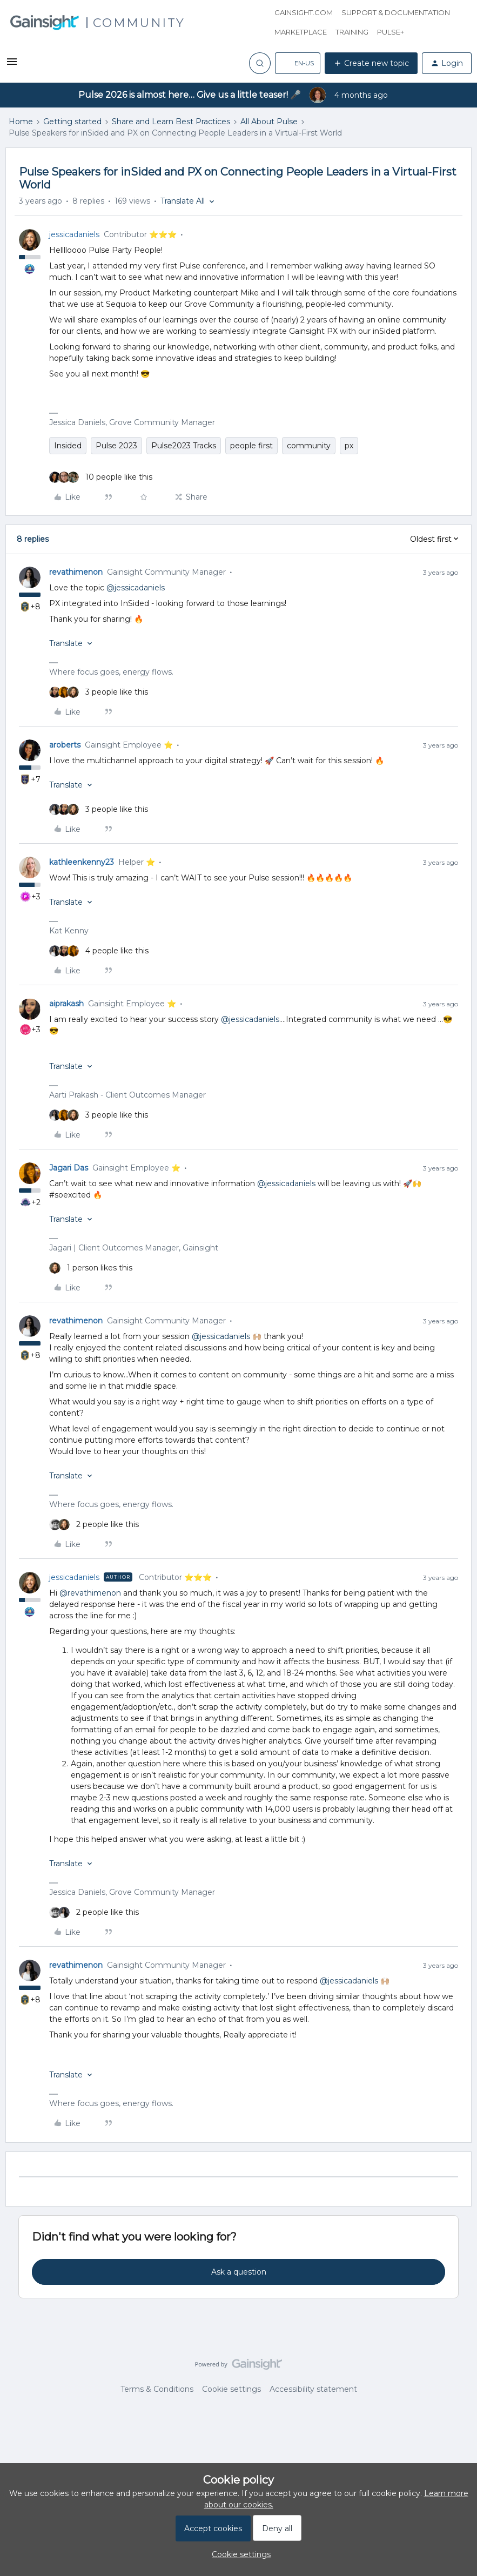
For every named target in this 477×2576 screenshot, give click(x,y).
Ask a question (238, 2272)
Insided (68, 445)
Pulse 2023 (116, 445)
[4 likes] (99, 951)
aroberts (64, 745)
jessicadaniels (74, 234)
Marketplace (300, 32)
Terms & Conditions (156, 2389)
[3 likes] (98, 692)
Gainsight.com (303, 12)
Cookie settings (231, 2389)
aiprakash (66, 1003)
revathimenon (76, 572)
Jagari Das (68, 1168)
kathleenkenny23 (81, 862)
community (309, 445)
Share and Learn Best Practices (171, 121)
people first (251, 445)
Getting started (72, 121)
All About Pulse (269, 121)
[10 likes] (100, 477)
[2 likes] (94, 1524)
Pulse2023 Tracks (183, 445)
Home (21, 121)
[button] (11, 65)
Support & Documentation (395, 12)
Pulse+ (390, 32)
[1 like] (90, 1268)
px (349, 445)
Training (351, 32)
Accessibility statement (313, 2389)
